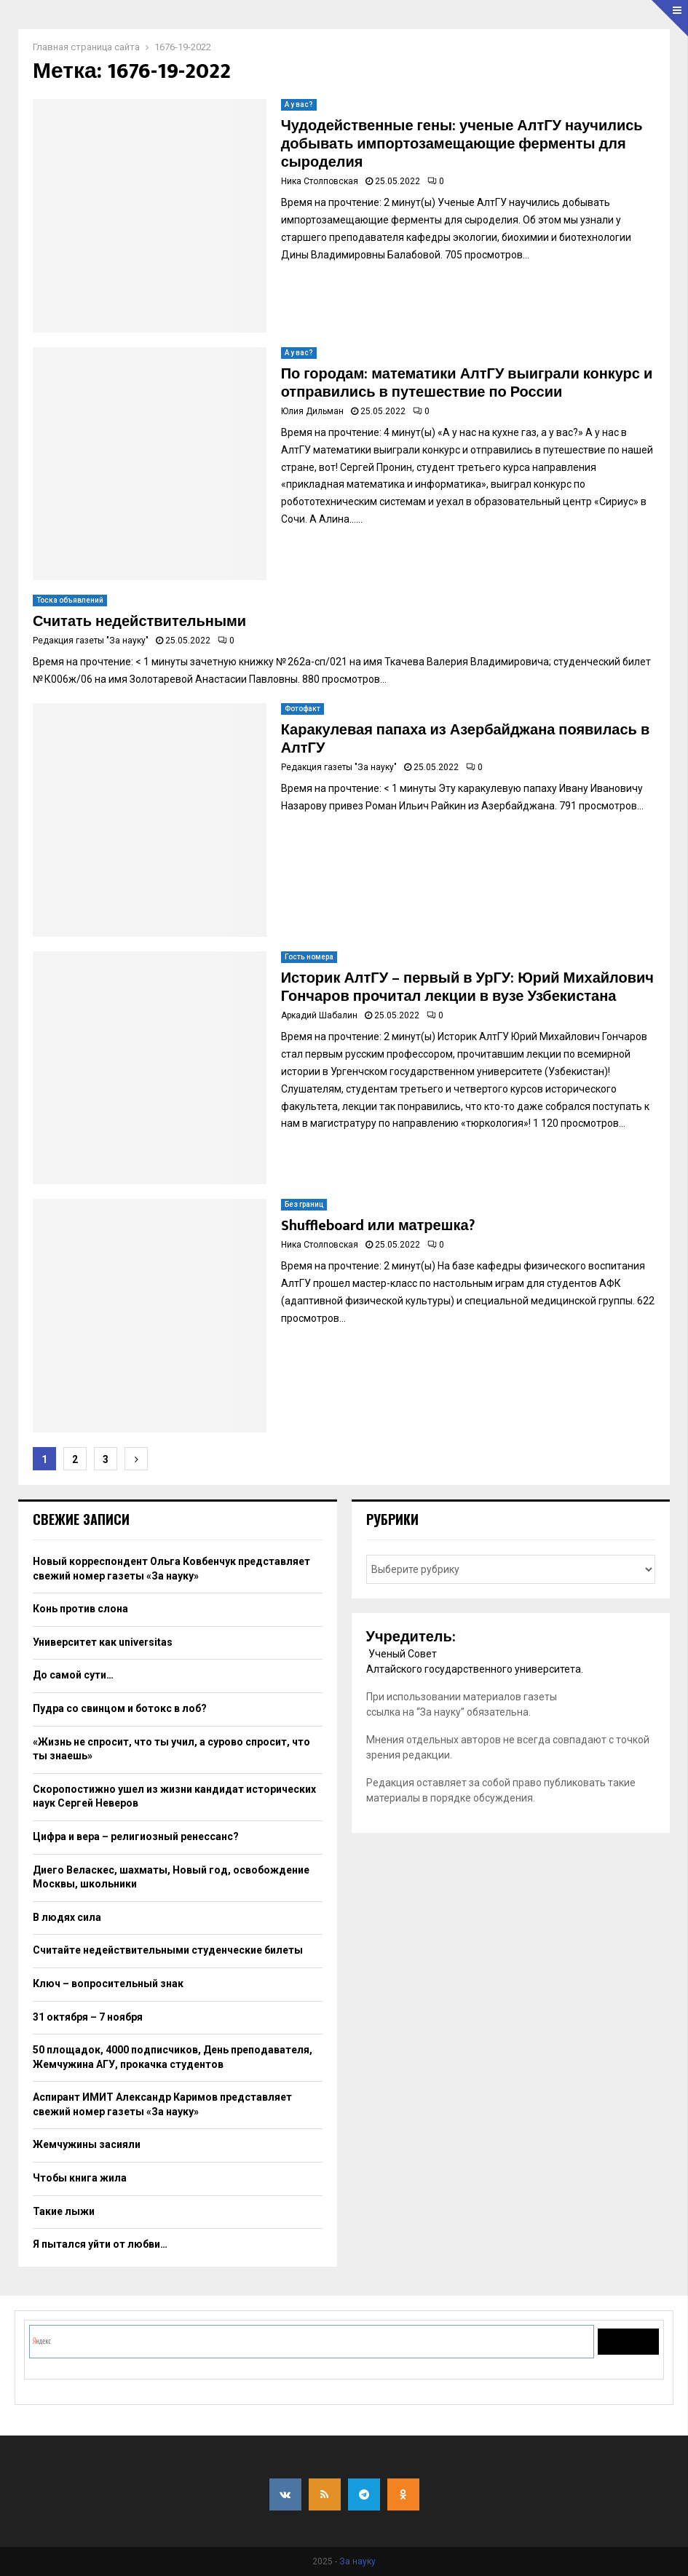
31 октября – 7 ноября (88, 2017)
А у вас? (299, 104)
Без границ (304, 1204)
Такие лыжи (64, 2211)
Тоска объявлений (69, 600)
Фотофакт (302, 709)
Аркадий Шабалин (319, 1015)
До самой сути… (73, 1675)
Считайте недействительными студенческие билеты (168, 1950)
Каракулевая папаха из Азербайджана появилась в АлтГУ (465, 739)
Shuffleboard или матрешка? (378, 1225)
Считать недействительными (139, 621)
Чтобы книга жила (80, 2178)
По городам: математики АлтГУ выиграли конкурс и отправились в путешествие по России (467, 383)
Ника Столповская (319, 181)
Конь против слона (80, 1608)
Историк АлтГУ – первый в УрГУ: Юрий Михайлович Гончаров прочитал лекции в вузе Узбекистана (467, 987)
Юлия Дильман (312, 411)
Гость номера (309, 957)
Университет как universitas (103, 1642)
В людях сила (67, 1917)
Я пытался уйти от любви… (100, 2244)
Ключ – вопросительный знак (108, 1983)
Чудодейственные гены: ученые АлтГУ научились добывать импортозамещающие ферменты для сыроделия (462, 144)
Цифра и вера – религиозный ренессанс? (136, 1836)
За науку (357, 2561)
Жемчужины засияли (87, 2144)
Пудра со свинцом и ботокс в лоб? (120, 1708)
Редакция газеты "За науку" (91, 640)
